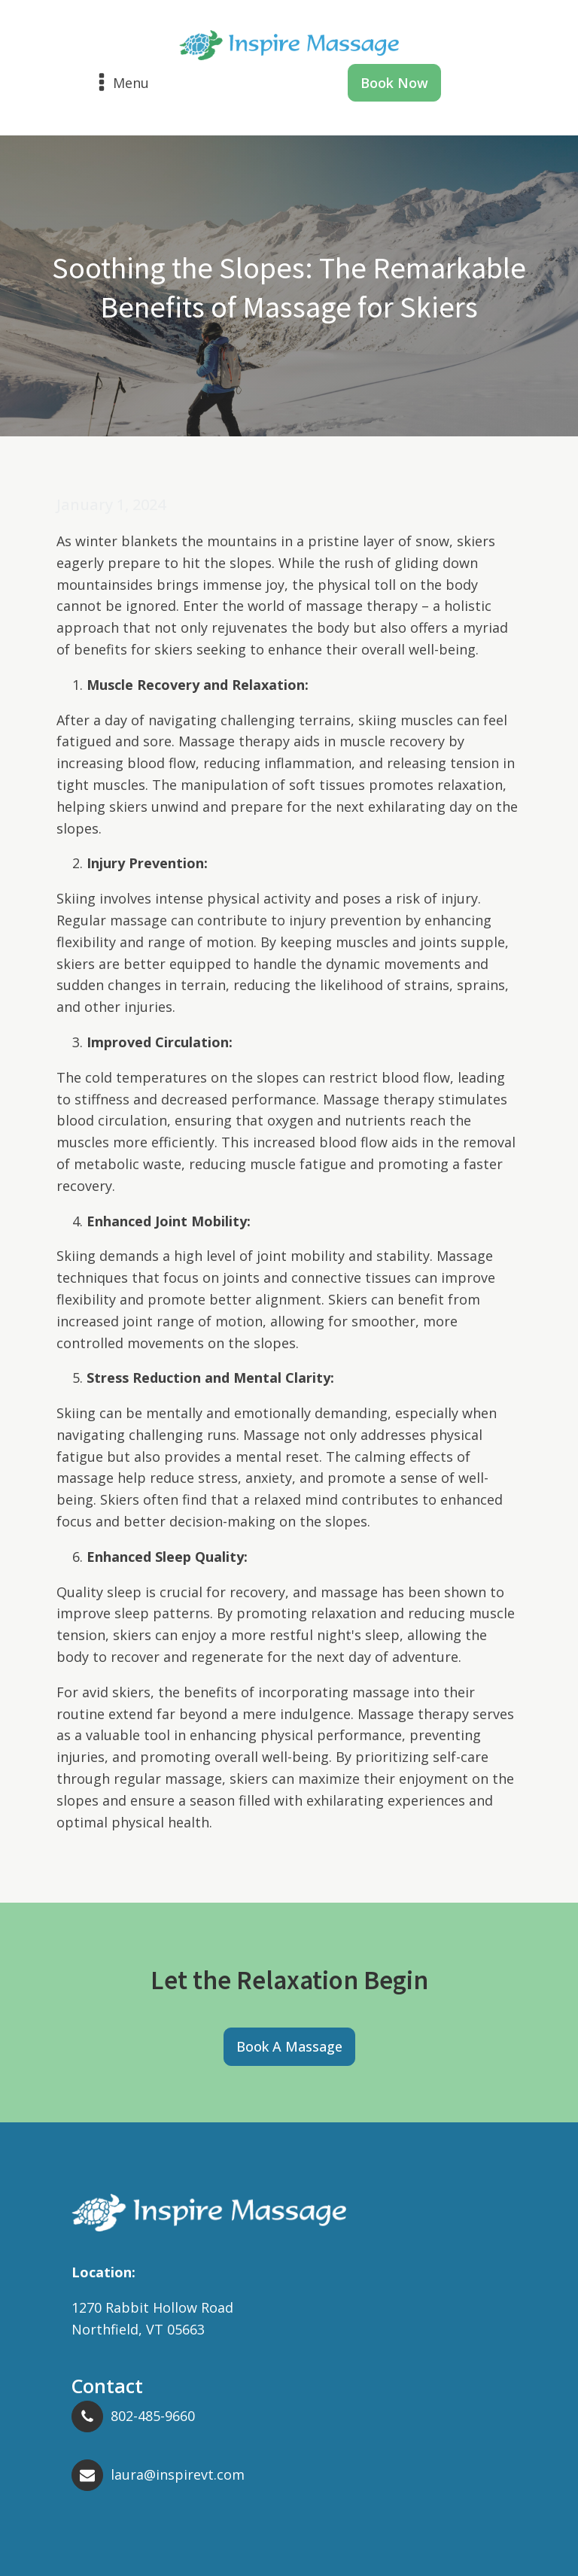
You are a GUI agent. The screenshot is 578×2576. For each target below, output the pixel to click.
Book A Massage (289, 2046)
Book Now (394, 83)
